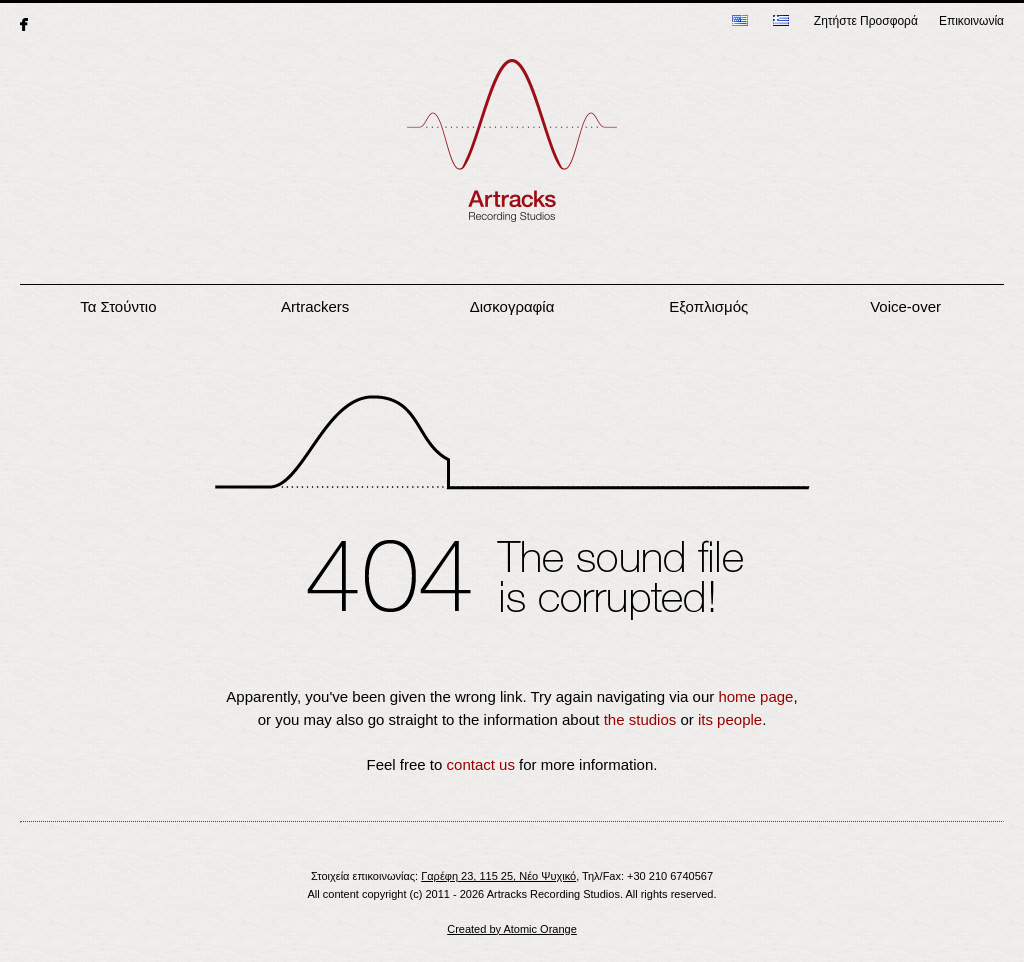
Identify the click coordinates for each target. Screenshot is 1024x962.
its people (730, 719)
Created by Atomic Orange (512, 929)
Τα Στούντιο (118, 306)
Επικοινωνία (971, 21)
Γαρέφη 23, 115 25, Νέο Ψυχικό (498, 876)
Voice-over (905, 306)
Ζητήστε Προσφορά (866, 21)
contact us (481, 764)
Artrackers (315, 306)
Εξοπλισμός (708, 306)
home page (755, 696)
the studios (640, 719)
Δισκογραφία (512, 306)
